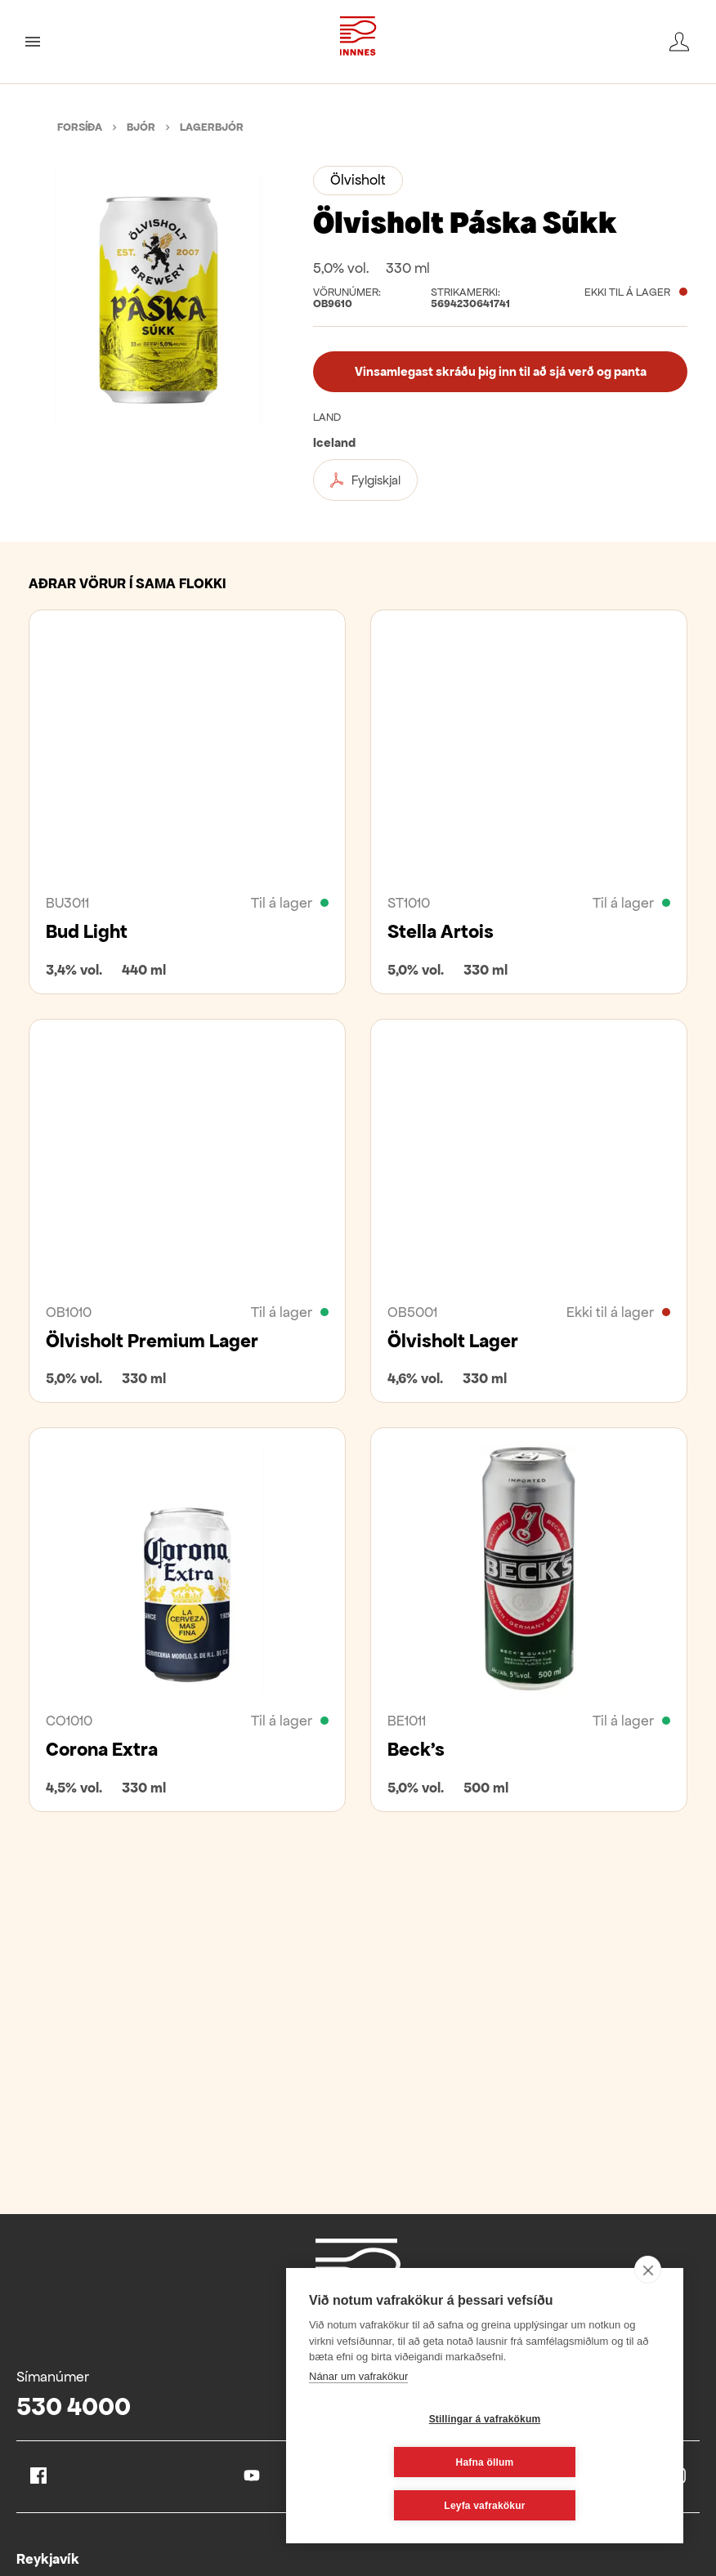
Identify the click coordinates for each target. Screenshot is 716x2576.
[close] (647, 2313)
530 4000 (73, 2406)
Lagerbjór (212, 127)
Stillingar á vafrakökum (388, 2462)
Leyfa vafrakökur (484, 2505)
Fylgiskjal (365, 480)
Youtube (252, 2475)
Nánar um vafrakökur (358, 2419)
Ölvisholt (358, 180)
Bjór (141, 127)
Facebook (38, 2475)
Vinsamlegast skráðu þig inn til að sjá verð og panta (501, 371)
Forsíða (79, 127)
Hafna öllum (582, 2462)
